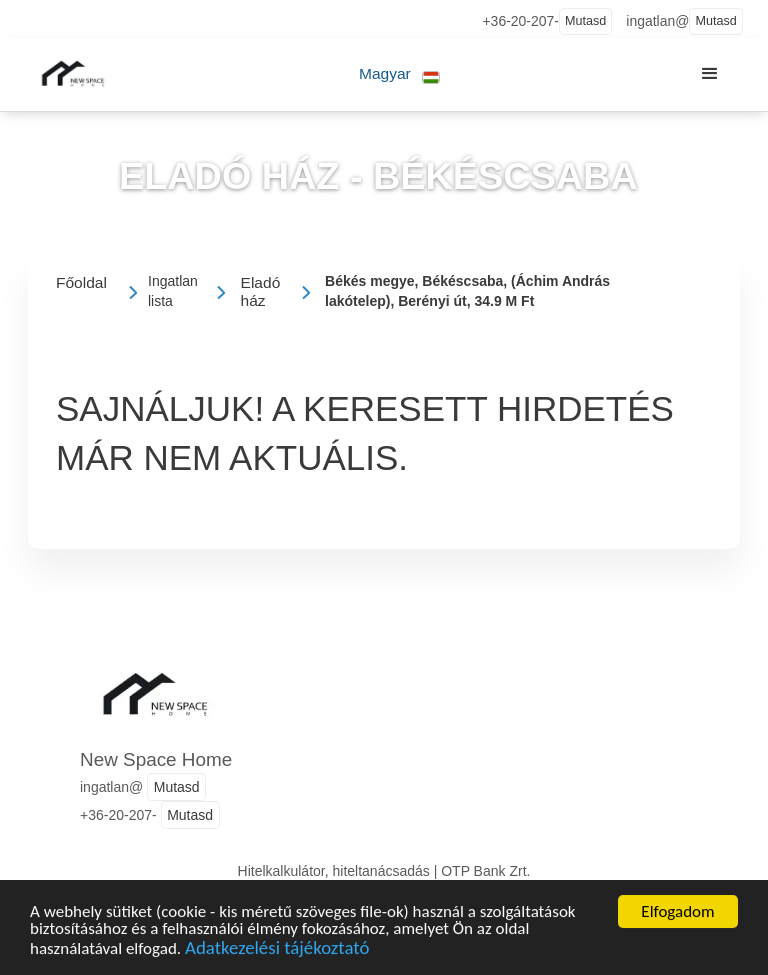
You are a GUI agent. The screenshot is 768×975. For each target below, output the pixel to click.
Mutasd (585, 21)
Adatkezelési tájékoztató (277, 949)
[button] (399, 74)
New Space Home (156, 759)
